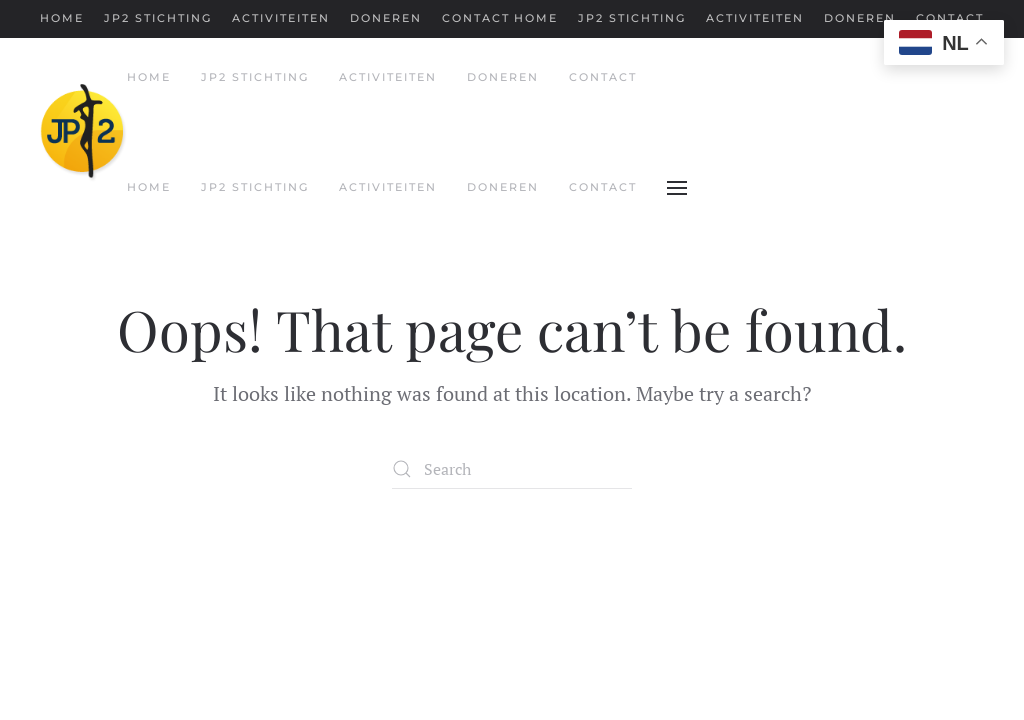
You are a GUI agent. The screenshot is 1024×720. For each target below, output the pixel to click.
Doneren (386, 18)
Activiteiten (281, 18)
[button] (677, 188)
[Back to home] (83, 133)
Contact (476, 18)
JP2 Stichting (158, 18)
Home (62, 18)
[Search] (512, 469)
